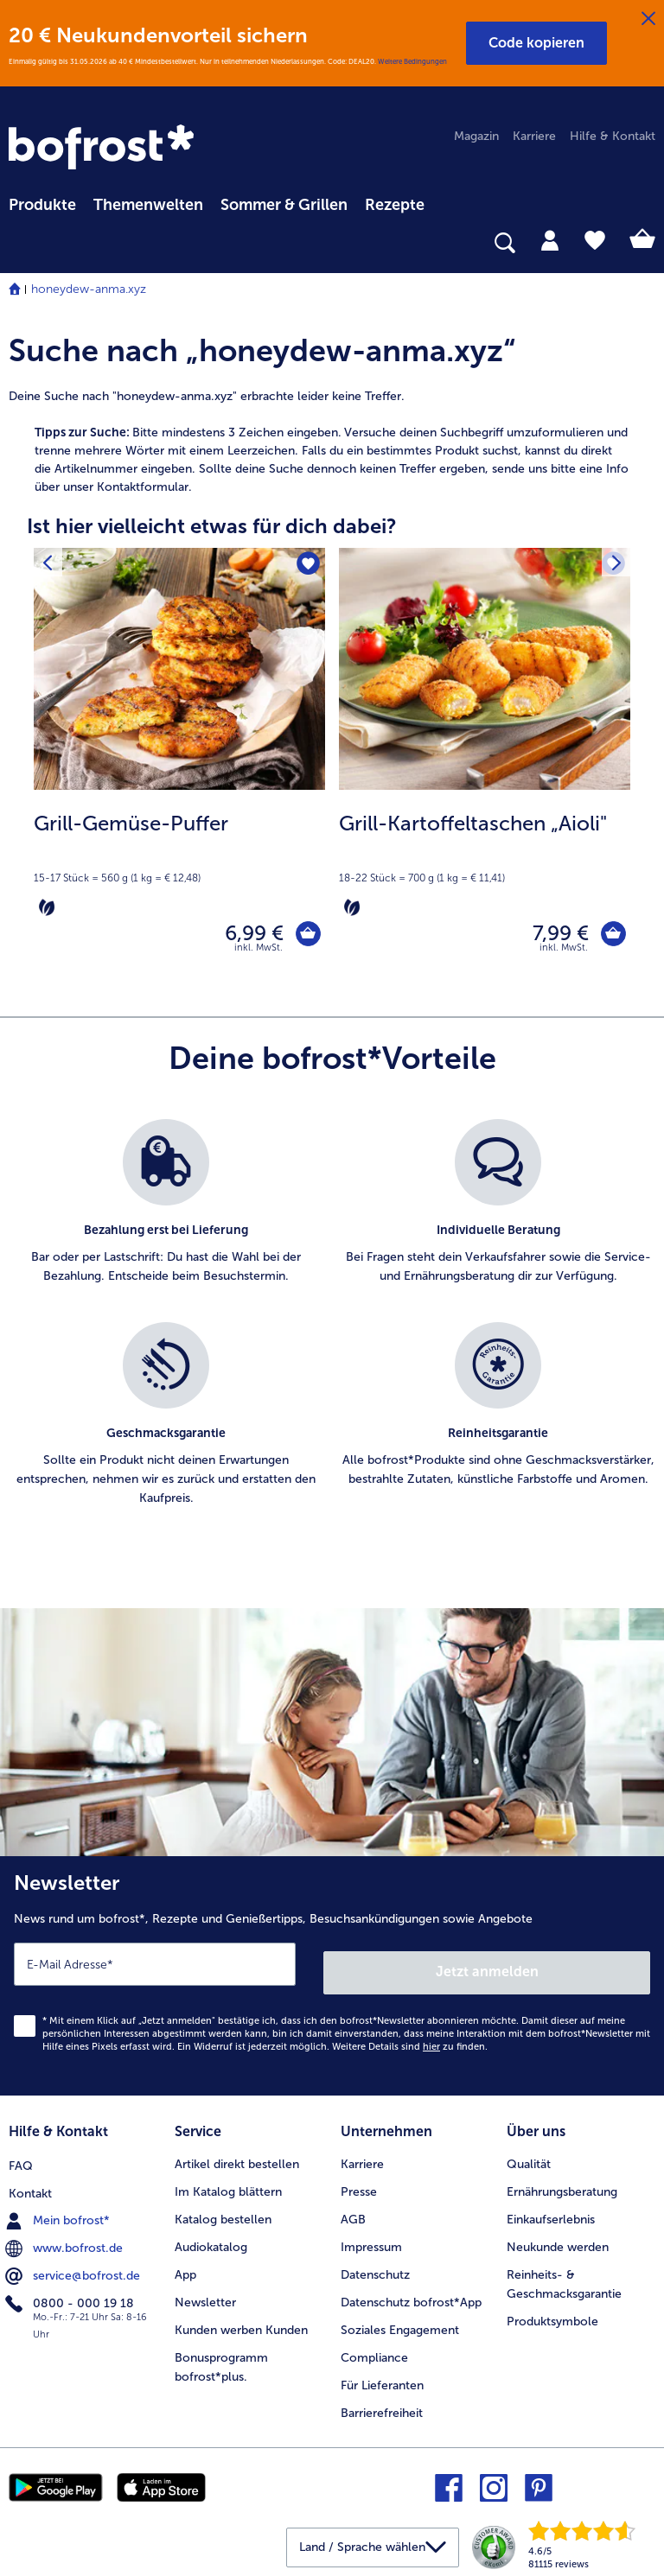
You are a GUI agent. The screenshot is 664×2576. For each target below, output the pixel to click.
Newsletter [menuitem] (205, 2296)
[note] (179, 864)
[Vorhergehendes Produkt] (51, 566)
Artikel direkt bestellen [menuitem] (237, 2159)
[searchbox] (20, 243)
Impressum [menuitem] (371, 2241)
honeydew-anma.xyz (88, 289)
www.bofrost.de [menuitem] (66, 2240)
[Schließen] (648, 19)
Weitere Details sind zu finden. (410, 2045)
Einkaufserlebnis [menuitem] (551, 2214)
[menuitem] (42, 202)
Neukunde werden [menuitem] (558, 2241)
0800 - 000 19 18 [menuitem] (71, 2296)
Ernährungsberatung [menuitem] (562, 2186)
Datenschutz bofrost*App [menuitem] (411, 2296)
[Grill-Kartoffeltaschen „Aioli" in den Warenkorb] (609, 937)
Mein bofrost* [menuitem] (59, 2214)
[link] (104, 148)
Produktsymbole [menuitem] (552, 2315)
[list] (332, 1339)
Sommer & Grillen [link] (284, 205)
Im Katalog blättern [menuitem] (228, 2186)
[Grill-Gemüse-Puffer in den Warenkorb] (304, 937)
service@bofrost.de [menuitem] (74, 2268)
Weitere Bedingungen (412, 61)
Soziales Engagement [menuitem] (400, 2324)
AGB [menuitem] (353, 2214)
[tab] (550, 239)
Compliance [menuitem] (374, 2351)
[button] (536, 43)
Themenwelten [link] (148, 205)
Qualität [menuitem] (529, 2159)
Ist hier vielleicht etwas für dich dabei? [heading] (212, 525)
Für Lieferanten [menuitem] (382, 2379)
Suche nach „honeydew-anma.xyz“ (262, 350)
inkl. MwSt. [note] (258, 955)
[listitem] (166, 1220)
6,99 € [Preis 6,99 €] (245, 937)
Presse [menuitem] (359, 2186)
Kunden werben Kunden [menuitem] (241, 2324)
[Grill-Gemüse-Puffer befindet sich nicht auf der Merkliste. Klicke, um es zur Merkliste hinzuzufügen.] (306, 566)
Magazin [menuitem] (476, 136)
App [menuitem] (185, 2268)
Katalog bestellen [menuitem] (223, 2214)
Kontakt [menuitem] (30, 2186)
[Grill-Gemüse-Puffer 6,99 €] (179, 768)
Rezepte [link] (395, 205)
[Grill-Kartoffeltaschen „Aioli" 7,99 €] (484, 768)
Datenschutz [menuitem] (375, 2268)
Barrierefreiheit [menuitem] (382, 2407)
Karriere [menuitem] (534, 136)
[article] (332, 450)
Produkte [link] (42, 205)
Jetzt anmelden (488, 1970)
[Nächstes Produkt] (613, 566)
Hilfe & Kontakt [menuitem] (612, 136)
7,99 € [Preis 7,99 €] (552, 937)
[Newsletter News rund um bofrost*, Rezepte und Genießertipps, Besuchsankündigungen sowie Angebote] (332, 1979)
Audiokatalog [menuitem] (211, 2241)
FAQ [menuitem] (21, 2159)
